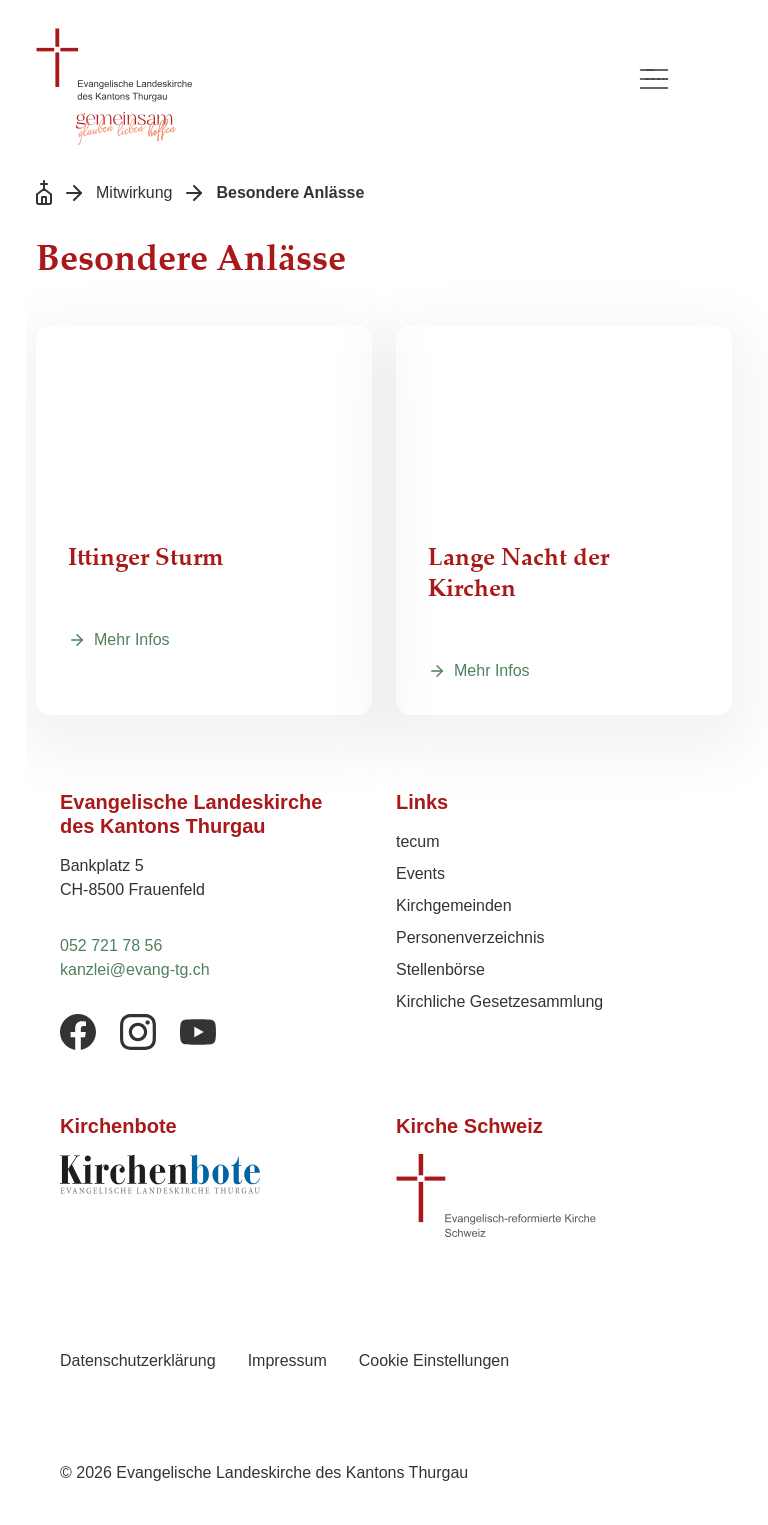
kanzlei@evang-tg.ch (135, 969)
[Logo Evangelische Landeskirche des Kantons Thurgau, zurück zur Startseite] (324, 65)
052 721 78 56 (111, 945)
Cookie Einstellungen (434, 1360)
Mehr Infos (132, 639)
